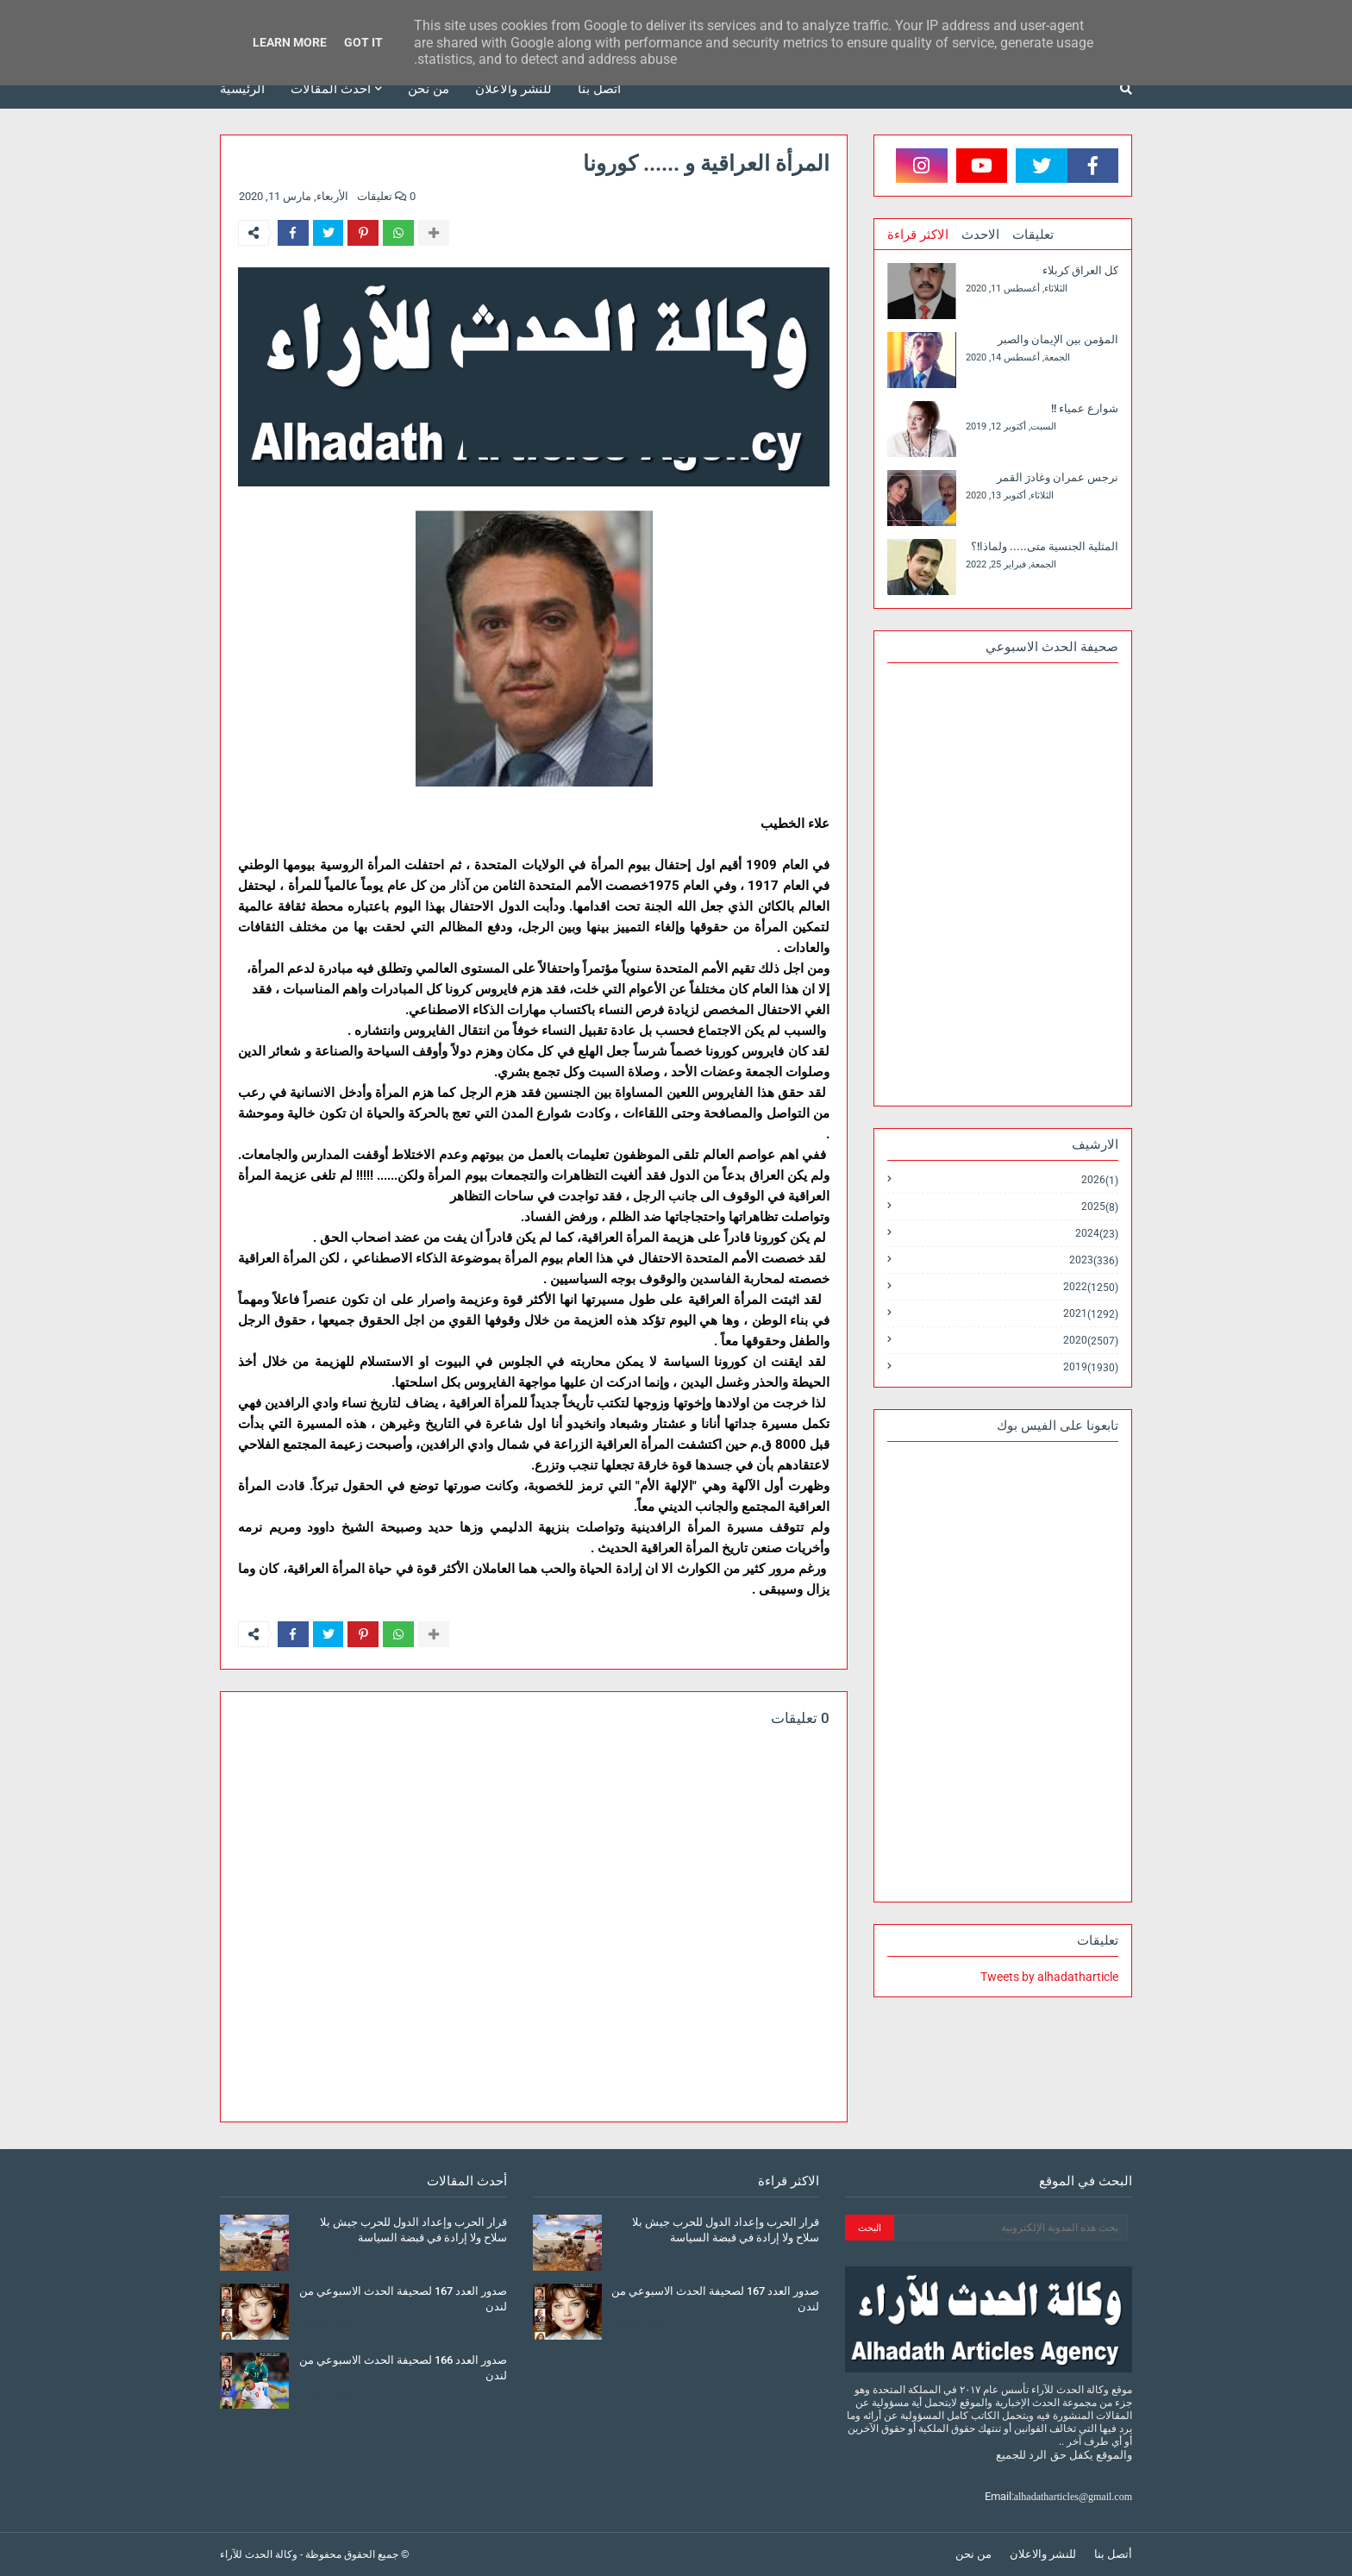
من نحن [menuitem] (428, 89)
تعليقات (1033, 234)
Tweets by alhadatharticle (1049, 1977)
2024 (1096, 1233)
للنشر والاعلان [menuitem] (513, 89)
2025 (1099, 1206)
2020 (1090, 1340)
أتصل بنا (1113, 2554)
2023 (1093, 1260)
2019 (1090, 1367)
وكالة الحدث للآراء (258, 2554)
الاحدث (980, 234)
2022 (1090, 1287)
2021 (1090, 1313)
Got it (363, 42)
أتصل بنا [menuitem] (599, 89)
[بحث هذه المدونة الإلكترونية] (1011, 2228)
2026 (1099, 1180)
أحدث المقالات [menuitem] (331, 89)
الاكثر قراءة (917, 234)
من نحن (973, 2554)
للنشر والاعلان (1043, 2554)
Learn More (290, 42)
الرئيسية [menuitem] (242, 89)
